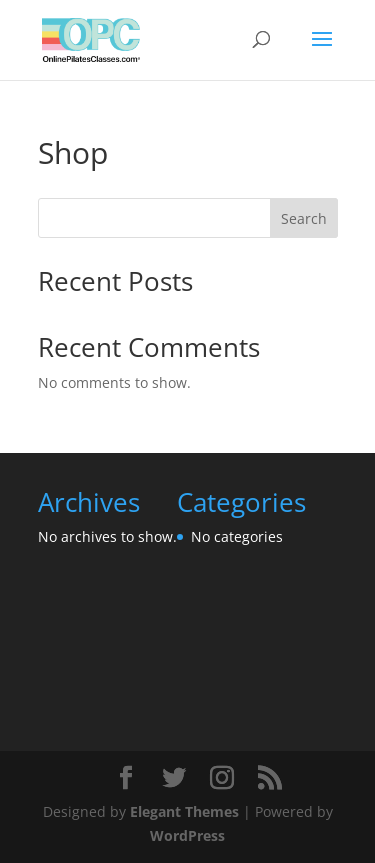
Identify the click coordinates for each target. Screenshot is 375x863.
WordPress (187, 835)
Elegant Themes (184, 811)
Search (304, 218)
